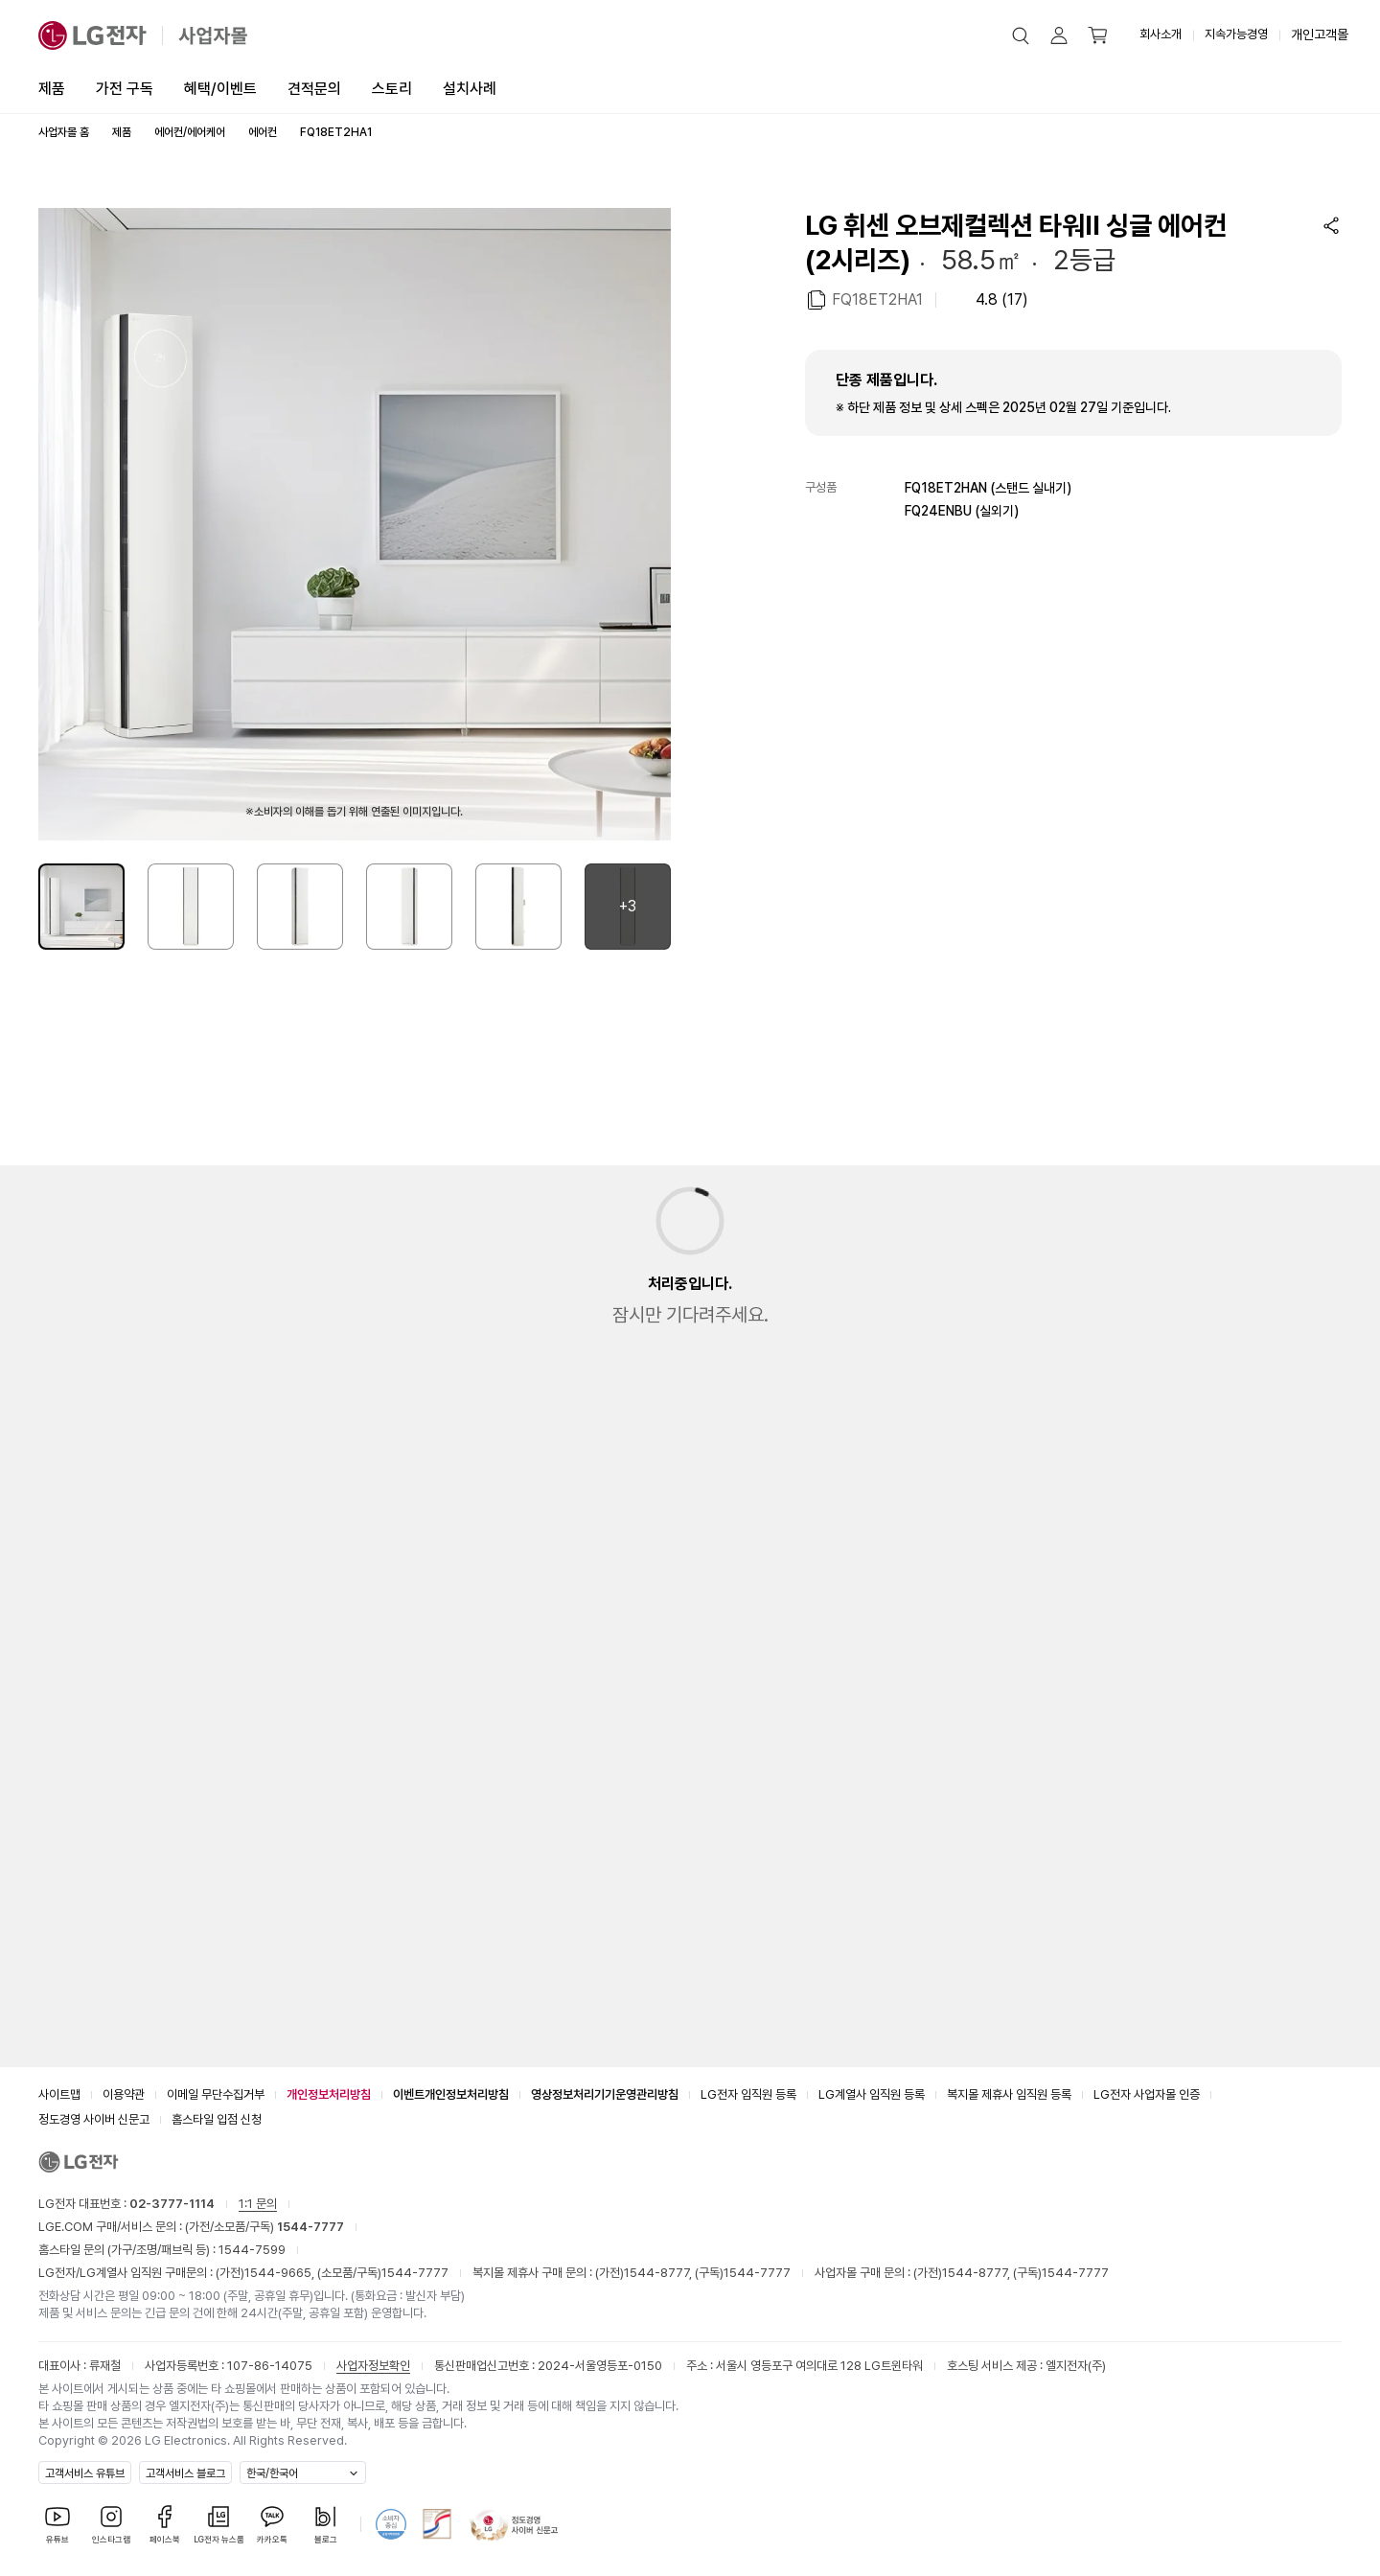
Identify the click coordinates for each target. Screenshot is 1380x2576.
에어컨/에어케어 (189, 132)
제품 (51, 89)
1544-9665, (280, 2273)
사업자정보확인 (373, 2365)
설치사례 (469, 89)
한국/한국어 (272, 2473)
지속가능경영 (1236, 34)
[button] (1020, 35)
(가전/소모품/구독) (263, 2227)
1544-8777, (659, 2273)
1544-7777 (414, 2273)
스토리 (392, 89)
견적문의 (314, 89)
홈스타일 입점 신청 (217, 2119)
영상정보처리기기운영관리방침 (604, 2094)
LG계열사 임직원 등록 (871, 2094)
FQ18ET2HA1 (877, 298)
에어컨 (262, 132)
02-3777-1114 (172, 2203)
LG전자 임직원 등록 (748, 2094)
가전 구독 (124, 89)
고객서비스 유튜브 (85, 2473)
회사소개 (1160, 34)
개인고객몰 (1319, 34)
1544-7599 (252, 2249)
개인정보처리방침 (329, 2094)
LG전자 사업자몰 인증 (1146, 2094)
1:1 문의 (258, 2203)
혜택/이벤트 (220, 89)
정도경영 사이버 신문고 (94, 2119)
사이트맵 (59, 2094)
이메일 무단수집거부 (215, 2094)
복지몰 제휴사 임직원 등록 (1009, 2094)
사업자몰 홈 (63, 132)
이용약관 (124, 2094)
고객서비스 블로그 (185, 2473)
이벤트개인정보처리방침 (451, 2094)
